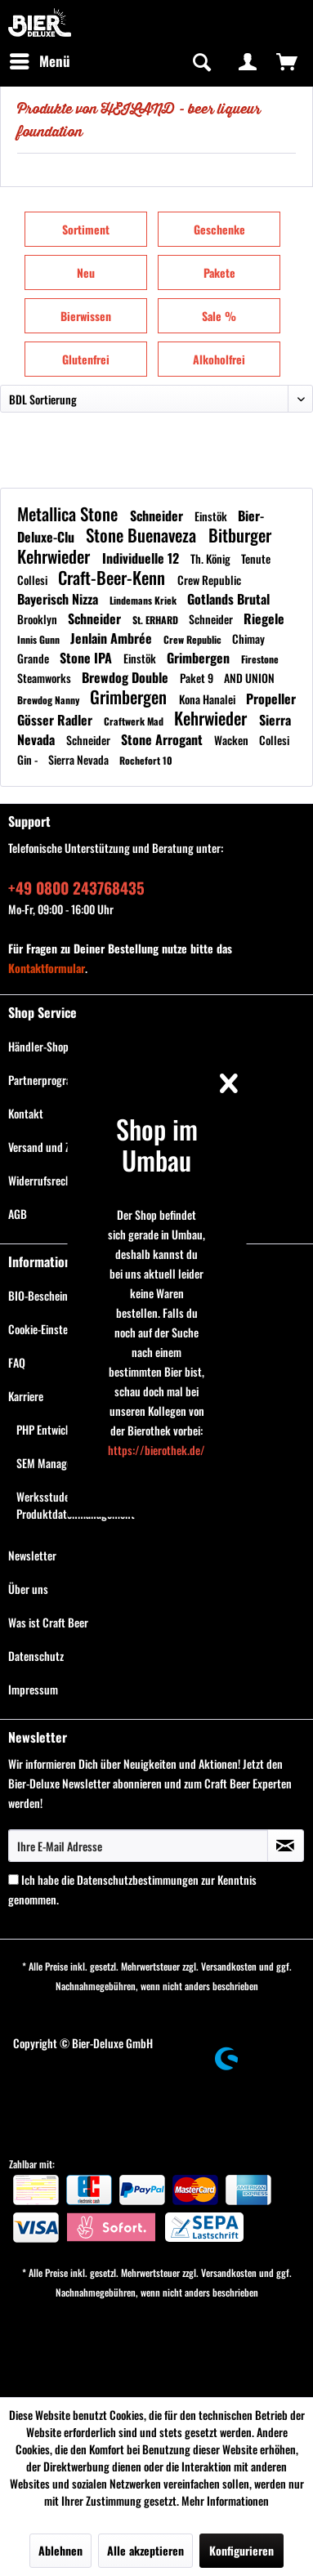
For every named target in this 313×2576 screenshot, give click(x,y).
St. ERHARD (156, 620)
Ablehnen (60, 2550)
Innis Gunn (39, 639)
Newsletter (32, 1555)
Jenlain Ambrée (112, 638)
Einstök (212, 516)
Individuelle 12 (142, 558)
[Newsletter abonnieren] (285, 1845)
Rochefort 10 (145, 760)
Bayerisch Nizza (59, 599)
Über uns (28, 1588)
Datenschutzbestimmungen (138, 1879)
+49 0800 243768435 (76, 887)
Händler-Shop (38, 1046)
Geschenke (219, 229)
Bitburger (239, 534)
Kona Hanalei (208, 699)
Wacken (232, 739)
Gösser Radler (56, 720)
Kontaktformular (46, 967)
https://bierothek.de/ (156, 1449)
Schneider (158, 515)
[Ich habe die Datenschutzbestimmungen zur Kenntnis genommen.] (13, 1879)
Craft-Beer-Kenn (113, 577)
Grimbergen (200, 657)
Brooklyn (38, 618)
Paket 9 (198, 677)
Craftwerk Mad (135, 721)
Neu (86, 272)
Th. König (211, 558)
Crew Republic (209, 579)
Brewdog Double (127, 677)
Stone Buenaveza (143, 534)
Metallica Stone (69, 513)
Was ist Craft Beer (48, 1622)
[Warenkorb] (287, 61)
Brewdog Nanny (49, 700)
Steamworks (45, 677)
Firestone (260, 659)
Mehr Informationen (225, 2500)
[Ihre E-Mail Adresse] (138, 1845)
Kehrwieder (55, 556)
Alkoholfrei (219, 359)
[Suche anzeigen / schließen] (200, 61)
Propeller (271, 698)
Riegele (264, 618)
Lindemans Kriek (144, 600)
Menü (40, 59)
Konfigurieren (241, 2550)
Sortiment (86, 229)
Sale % (219, 315)
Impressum (33, 1689)
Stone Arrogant (163, 739)
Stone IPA (87, 657)
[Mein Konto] (247, 61)
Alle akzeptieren (145, 2550)
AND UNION (249, 677)
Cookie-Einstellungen (156, 2019)
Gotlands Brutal (228, 599)
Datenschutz (36, 1655)
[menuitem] (39, 61)
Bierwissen (85, 315)
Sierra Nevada (79, 759)
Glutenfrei (86, 359)
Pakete (219, 272)
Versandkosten (229, 1966)
